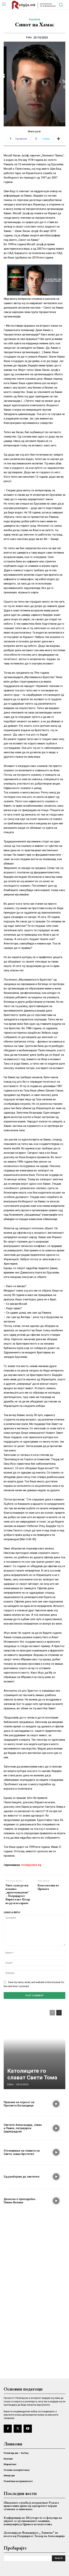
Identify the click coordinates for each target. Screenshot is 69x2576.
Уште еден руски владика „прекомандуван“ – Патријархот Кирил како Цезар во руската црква (18, 1894)
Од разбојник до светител (21, 2176)
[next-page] (59, 2012)
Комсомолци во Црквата (48, 1887)
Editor (10, 2084)
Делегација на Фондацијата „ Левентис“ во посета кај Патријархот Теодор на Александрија (34, 2534)
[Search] (58, 2558)
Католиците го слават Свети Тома (32, 2074)
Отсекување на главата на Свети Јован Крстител (22, 2152)
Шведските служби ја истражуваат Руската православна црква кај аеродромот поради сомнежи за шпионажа (31, 2506)
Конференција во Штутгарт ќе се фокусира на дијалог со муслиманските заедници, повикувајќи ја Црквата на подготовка (33, 2521)
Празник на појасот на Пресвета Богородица (19, 2104)
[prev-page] (52, 2012)
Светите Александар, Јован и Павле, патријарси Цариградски (23, 2128)
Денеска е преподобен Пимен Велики (19, 2200)
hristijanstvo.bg (31, 1865)
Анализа (34, 19)
